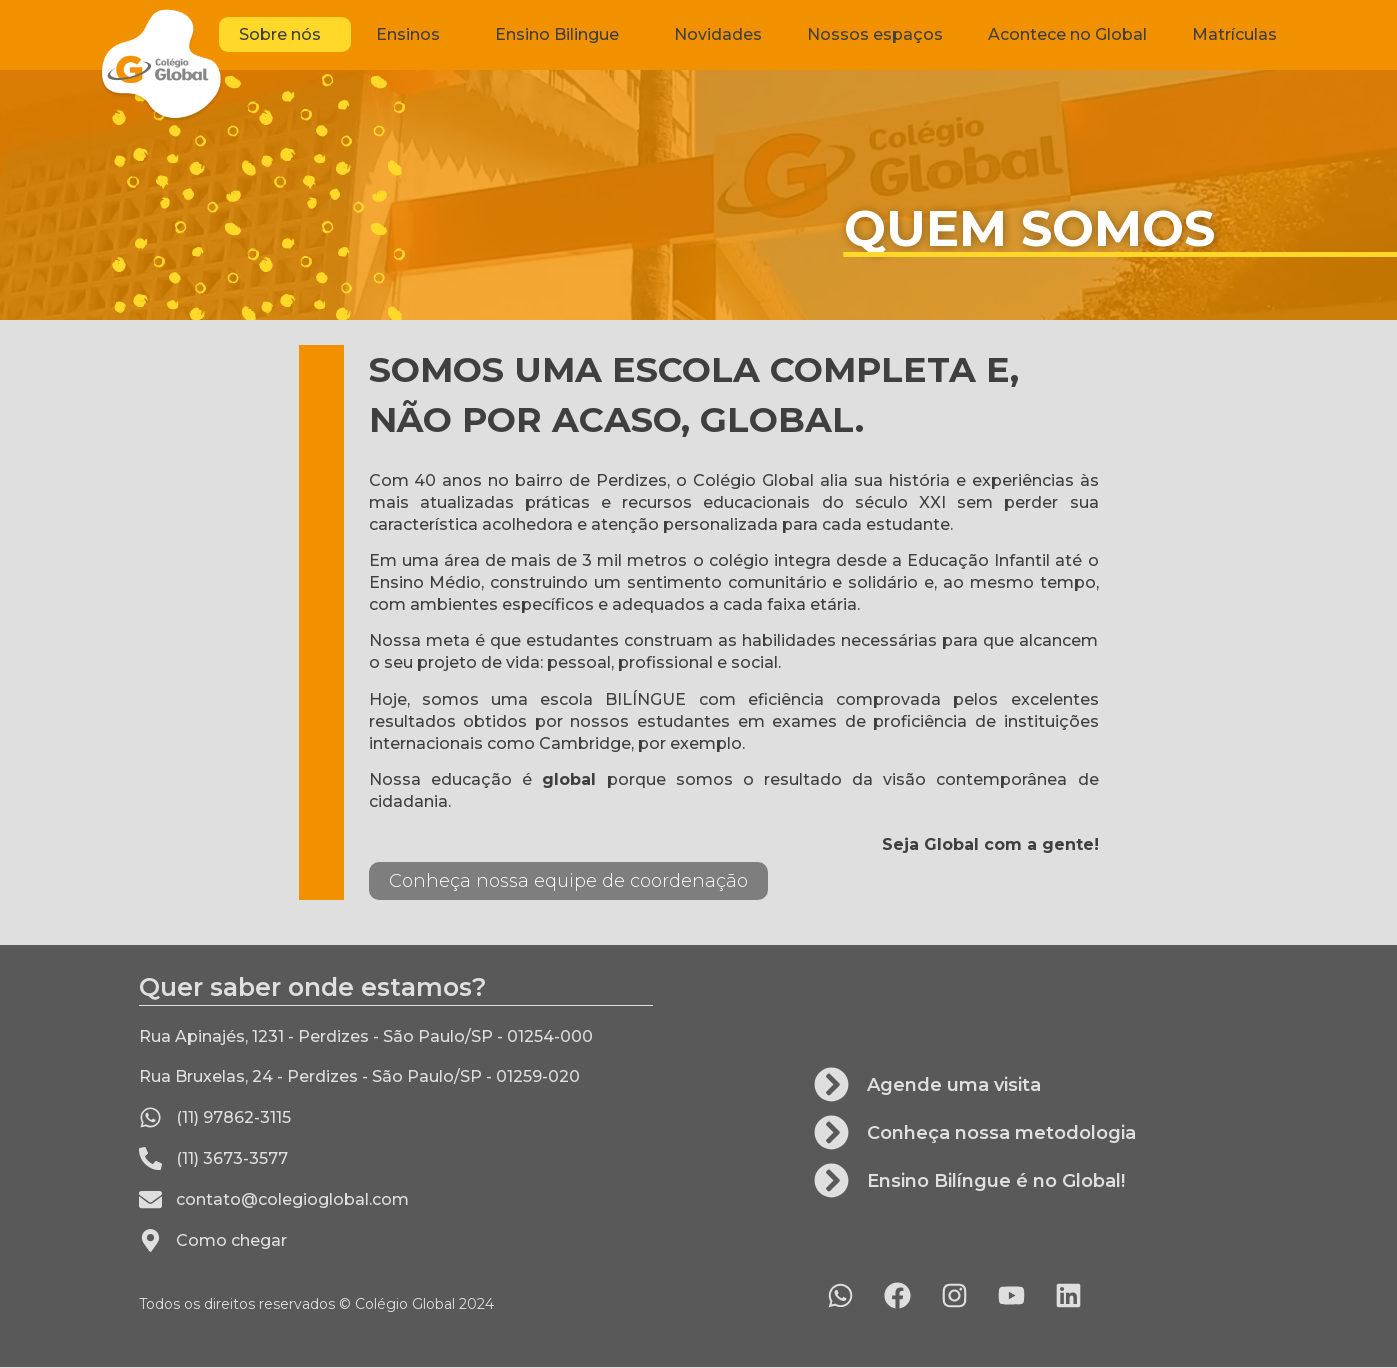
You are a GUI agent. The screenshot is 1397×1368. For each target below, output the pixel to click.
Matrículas (1234, 34)
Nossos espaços (875, 34)
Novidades (718, 34)
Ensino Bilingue (562, 35)
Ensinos (413, 35)
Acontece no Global (1067, 34)
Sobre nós (285, 35)
